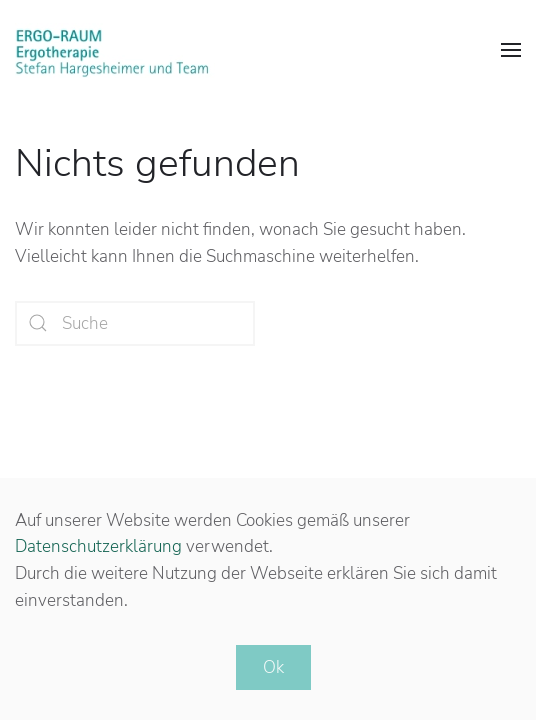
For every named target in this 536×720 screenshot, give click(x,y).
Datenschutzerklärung (98, 546)
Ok (273, 667)
